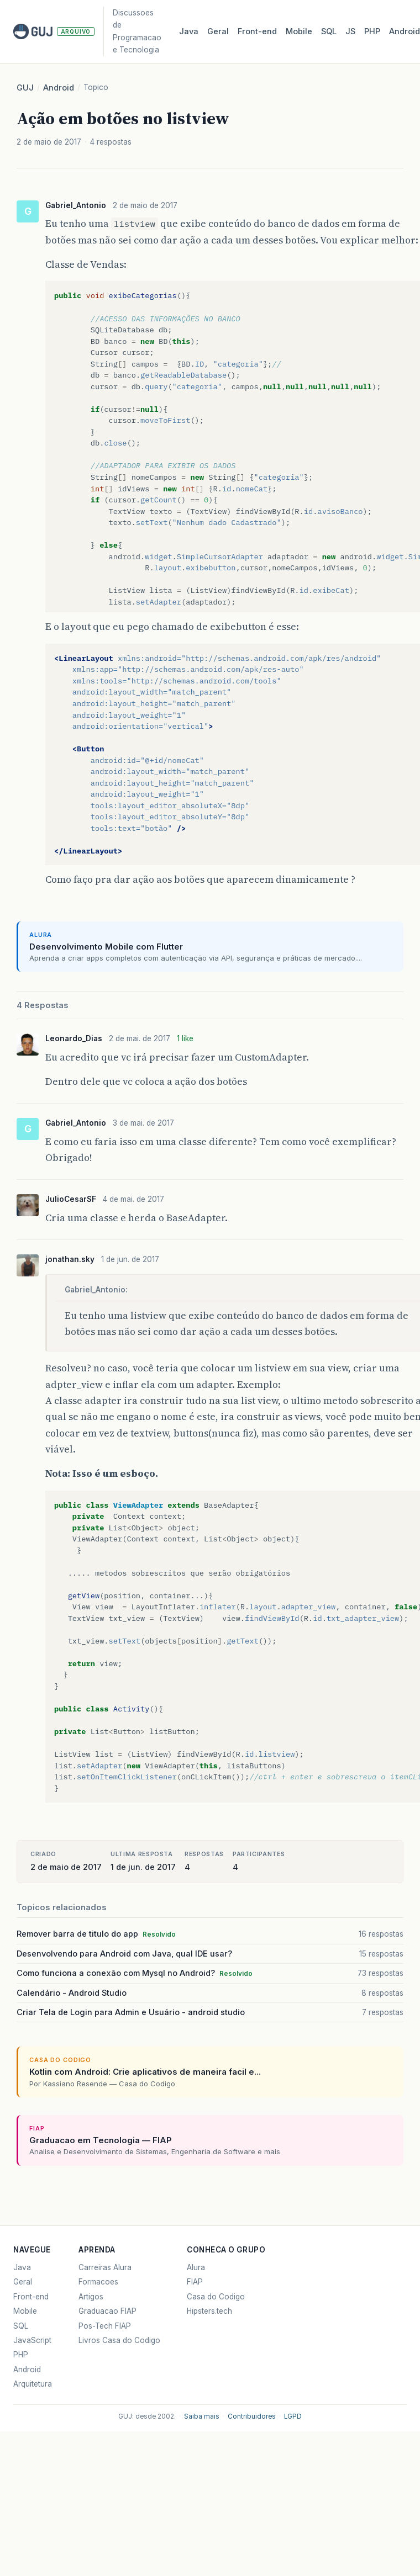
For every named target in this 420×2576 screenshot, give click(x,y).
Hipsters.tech (209, 2311)
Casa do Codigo (216, 2296)
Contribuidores (252, 2416)
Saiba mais (201, 2416)
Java (188, 31)
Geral (218, 31)
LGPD (293, 2416)
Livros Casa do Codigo (119, 2340)
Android (58, 88)
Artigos (90, 2296)
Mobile (299, 31)
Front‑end (257, 31)
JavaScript (32, 2340)
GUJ (25, 88)
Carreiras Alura (105, 2267)
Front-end (31, 2296)
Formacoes (98, 2281)
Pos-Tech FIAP (104, 2325)
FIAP (195, 2281)
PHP (372, 31)
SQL (329, 31)
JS (350, 31)
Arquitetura (32, 2383)
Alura (196, 2267)
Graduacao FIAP (107, 2311)
